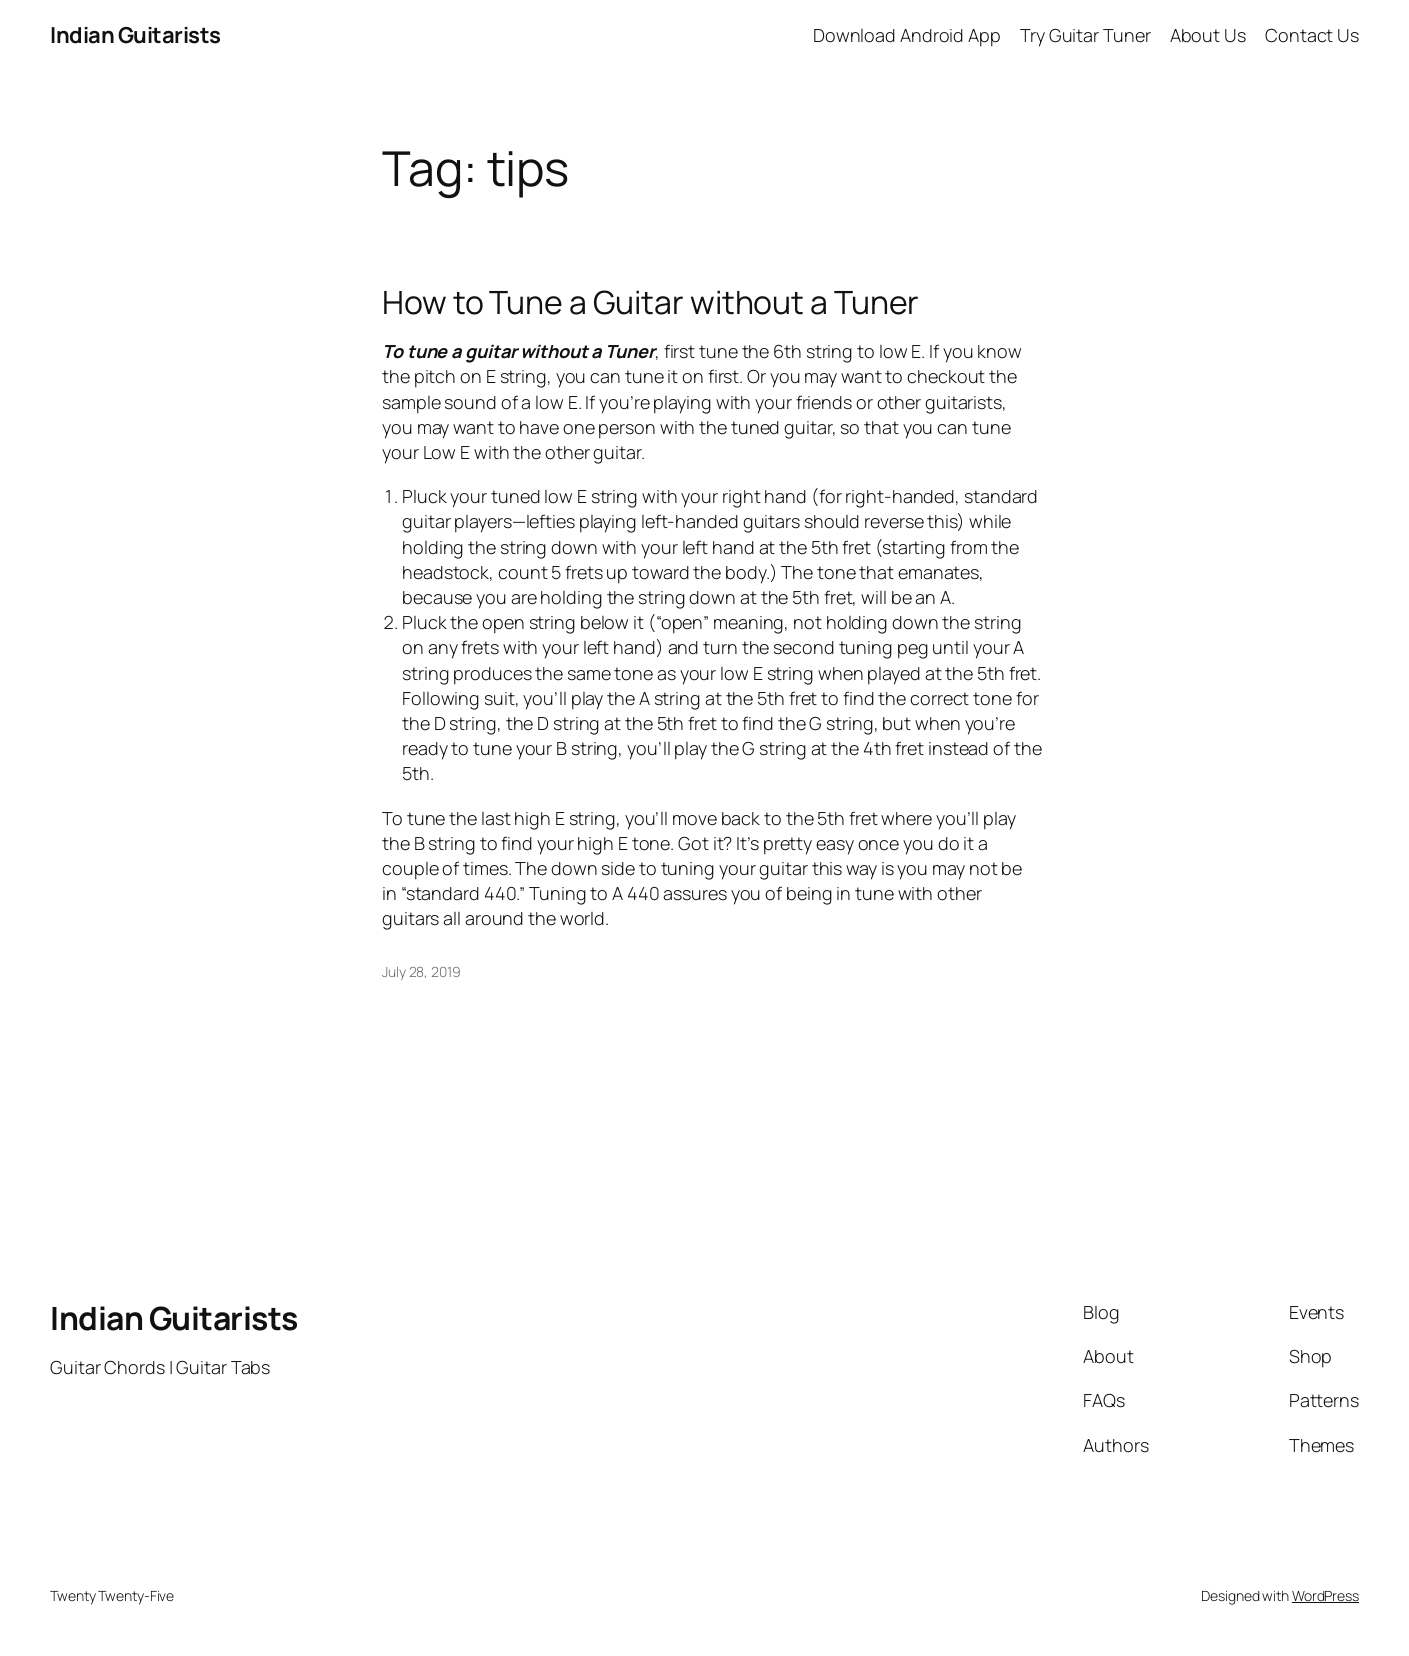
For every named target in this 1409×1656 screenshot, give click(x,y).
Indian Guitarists (174, 1318)
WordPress (1325, 1595)
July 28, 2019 (421, 971)
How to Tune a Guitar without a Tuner (650, 302)
